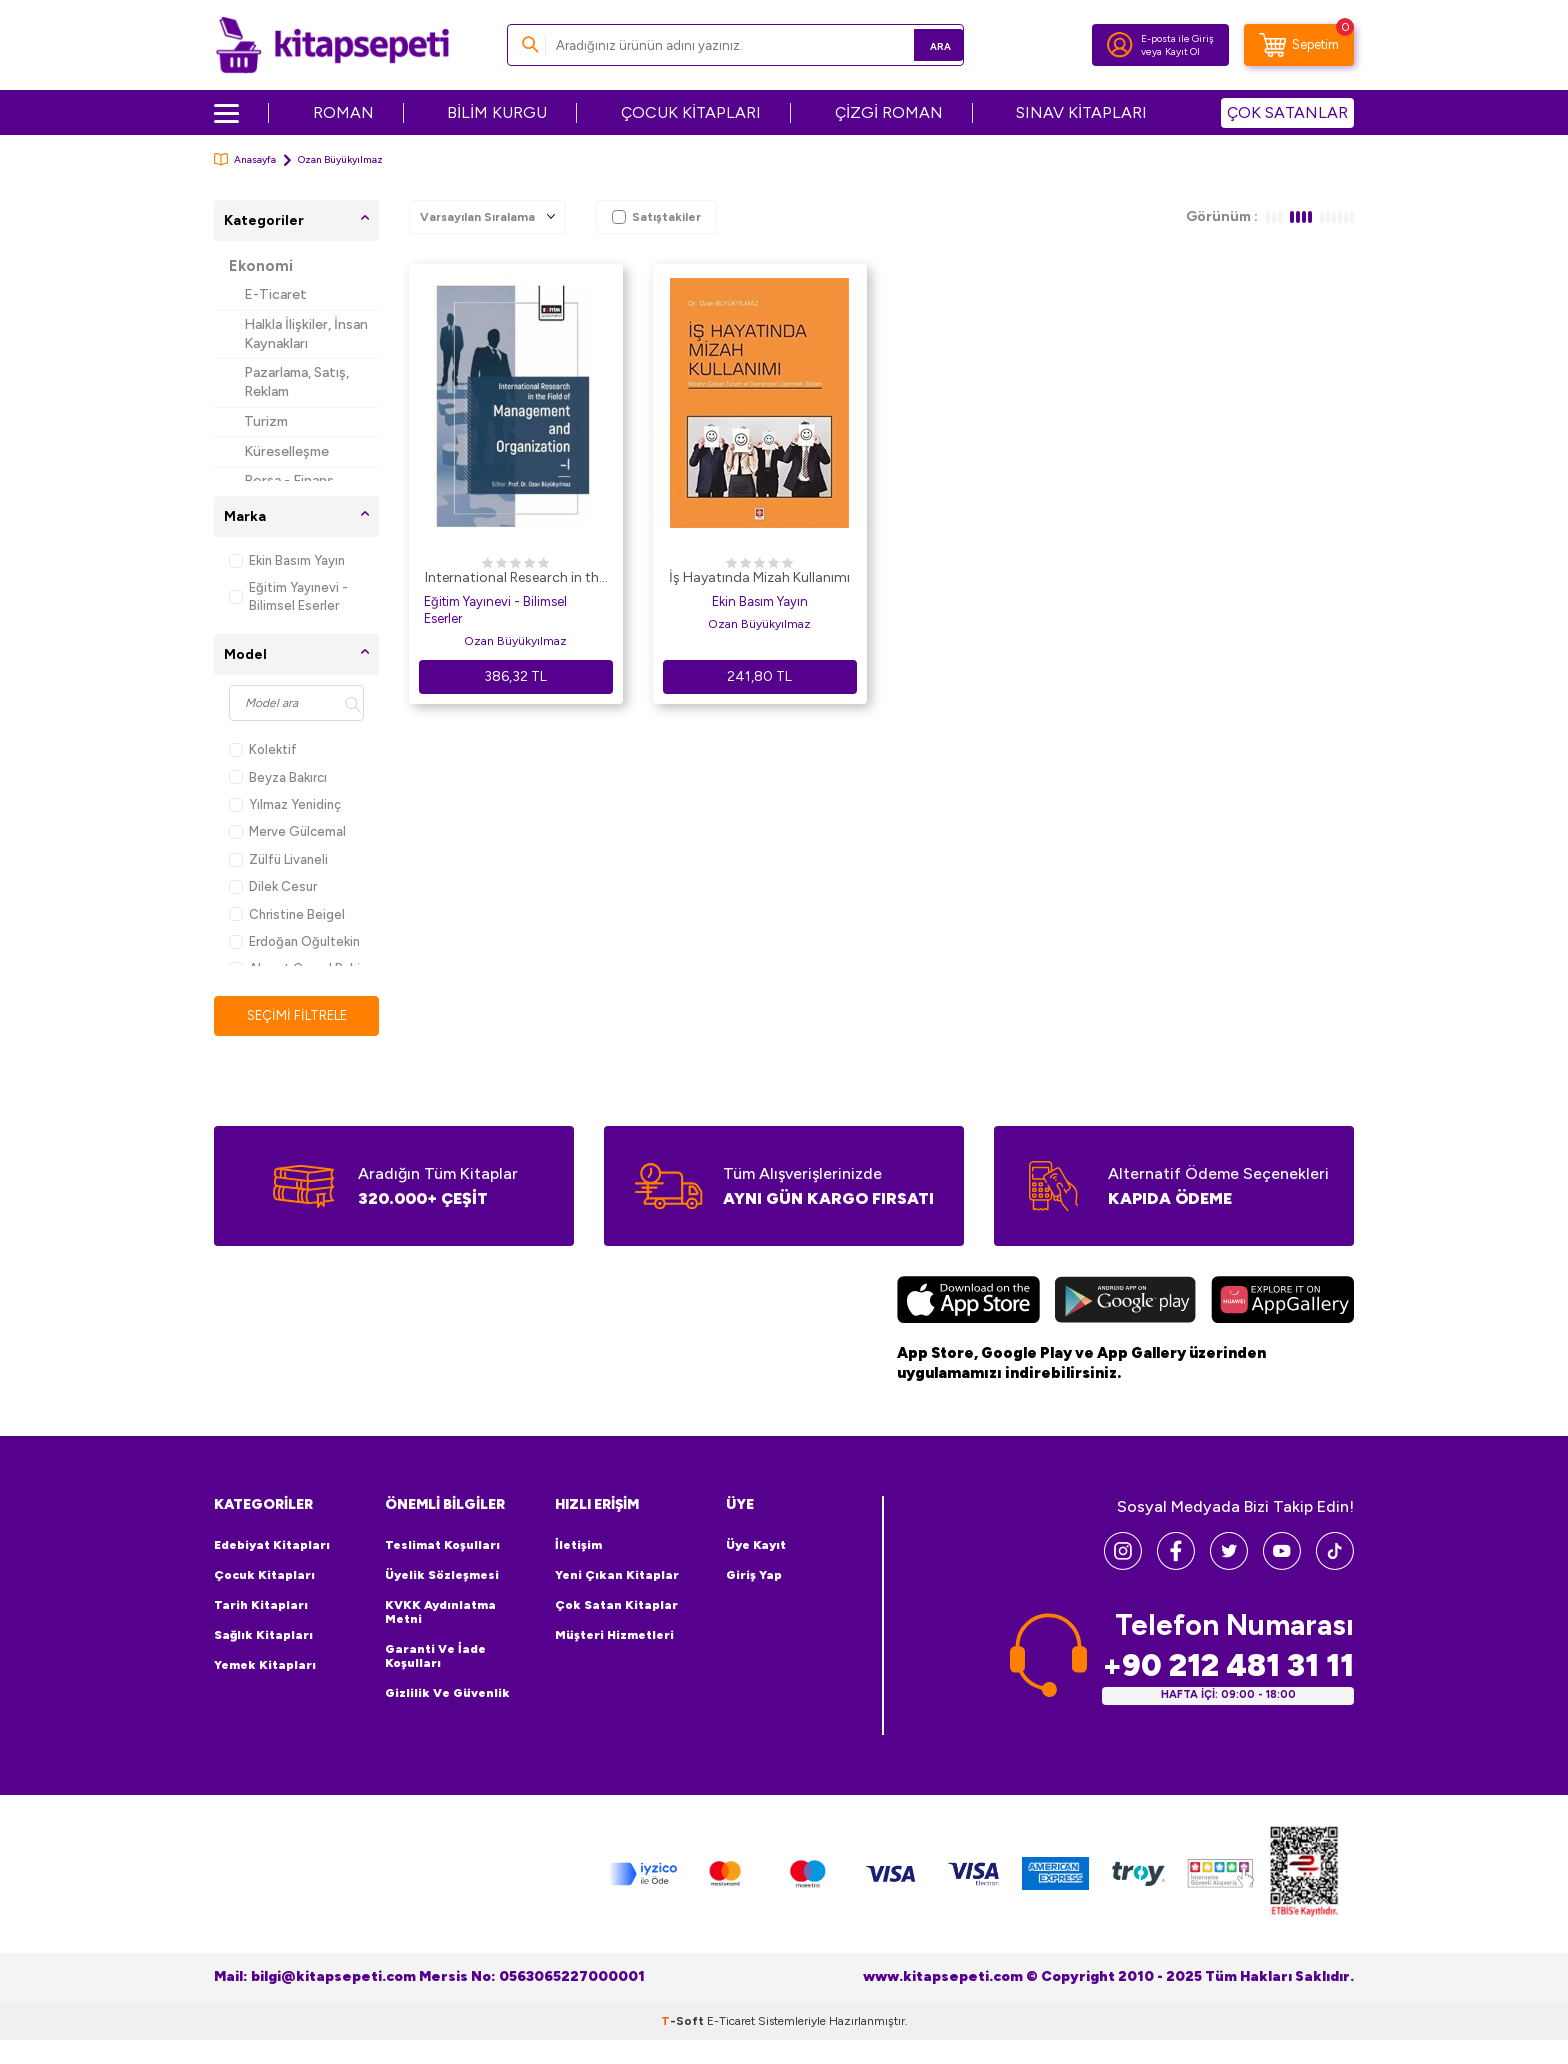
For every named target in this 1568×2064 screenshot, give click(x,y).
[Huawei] (1282, 1303)
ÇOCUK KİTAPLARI (691, 112)
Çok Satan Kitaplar (616, 1606)
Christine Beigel (287, 914)
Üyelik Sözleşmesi (442, 1576)
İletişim (578, 1546)
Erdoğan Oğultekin (294, 941)
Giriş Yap (754, 1576)
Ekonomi (261, 266)
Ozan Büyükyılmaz (515, 641)
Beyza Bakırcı (278, 777)
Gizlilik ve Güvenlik (447, 1694)
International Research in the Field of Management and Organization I (515, 579)
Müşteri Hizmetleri (614, 1636)
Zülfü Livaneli (278, 859)
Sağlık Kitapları (263, 1636)
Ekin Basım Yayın (287, 560)
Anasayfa (245, 159)
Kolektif (263, 749)
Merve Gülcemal (287, 831)
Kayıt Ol (1182, 51)
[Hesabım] (1120, 45)
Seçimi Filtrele (296, 1015)
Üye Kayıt (756, 1546)
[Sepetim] (1299, 45)
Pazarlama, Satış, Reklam (296, 382)
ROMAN (343, 112)
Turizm (266, 421)
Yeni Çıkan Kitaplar (617, 1576)
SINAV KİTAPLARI (1081, 112)
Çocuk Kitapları (264, 1576)
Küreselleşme (286, 451)
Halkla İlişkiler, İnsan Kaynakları (306, 334)
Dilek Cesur (273, 886)
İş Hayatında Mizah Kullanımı (759, 577)
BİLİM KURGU (497, 112)
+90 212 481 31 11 (1228, 1666)
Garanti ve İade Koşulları (435, 1657)
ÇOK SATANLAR (1287, 112)
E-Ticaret (275, 294)
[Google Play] (1125, 1303)
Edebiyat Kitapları (272, 1546)
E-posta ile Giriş (1177, 38)
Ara (919, 44)
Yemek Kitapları (265, 1666)
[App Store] (968, 1303)
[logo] (332, 45)
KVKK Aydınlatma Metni (440, 1613)
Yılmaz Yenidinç (285, 804)
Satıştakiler (656, 217)
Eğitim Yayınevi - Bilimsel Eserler (288, 596)
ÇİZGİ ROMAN (889, 112)
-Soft (684, 2022)
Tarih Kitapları (261, 1606)
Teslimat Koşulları (442, 1546)
